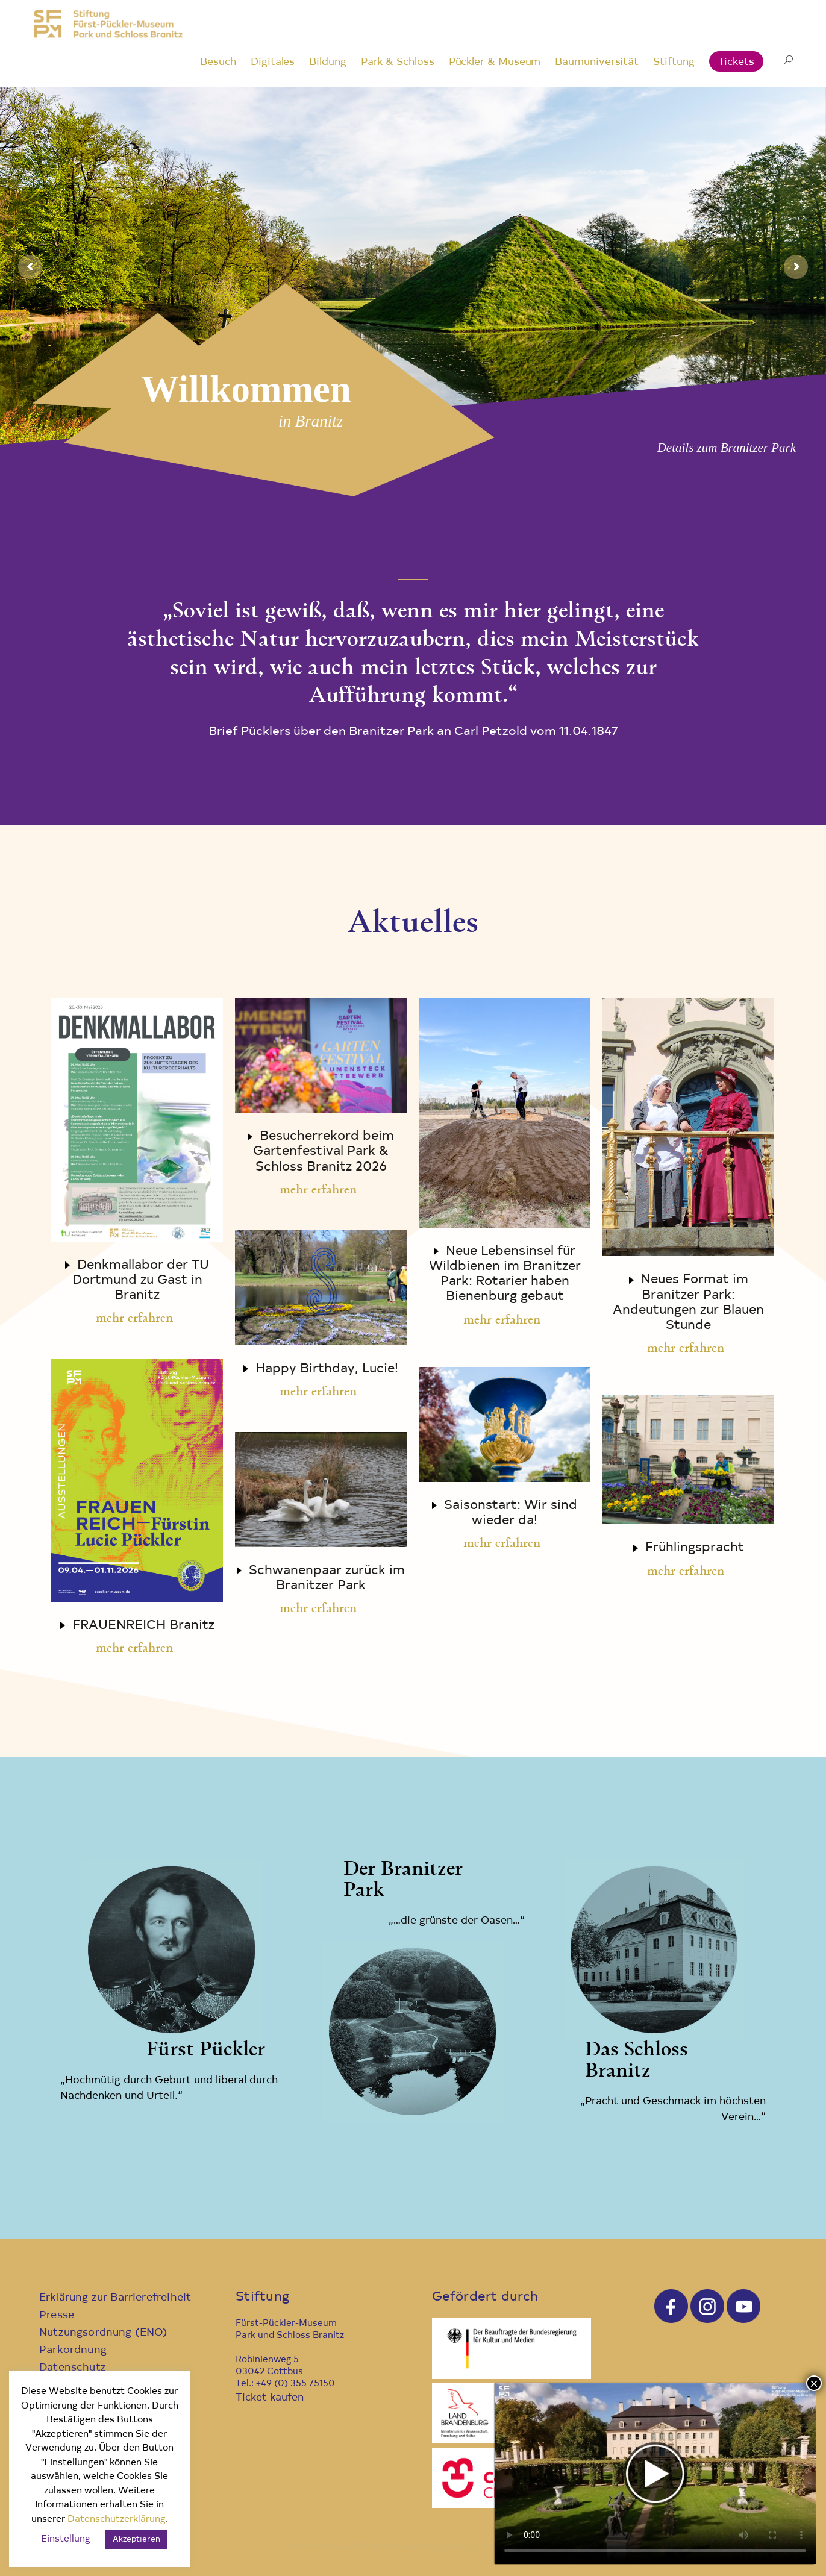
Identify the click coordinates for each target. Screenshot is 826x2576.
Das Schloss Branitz (636, 2060)
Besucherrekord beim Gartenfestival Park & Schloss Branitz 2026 (323, 1151)
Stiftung (673, 62)
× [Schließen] (814, 2383)
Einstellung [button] (65, 2539)
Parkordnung (73, 2350)
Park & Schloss (397, 62)
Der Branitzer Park (403, 1880)
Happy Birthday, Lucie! (326, 1369)
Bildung (327, 62)
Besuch (218, 62)
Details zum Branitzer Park (726, 447)
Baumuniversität (597, 62)
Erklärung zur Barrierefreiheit (115, 2298)
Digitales (273, 62)
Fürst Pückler (205, 2050)
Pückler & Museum (495, 62)
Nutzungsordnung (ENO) (103, 2333)
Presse (56, 2315)
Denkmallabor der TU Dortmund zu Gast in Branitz (141, 1280)
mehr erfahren (134, 1318)
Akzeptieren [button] (136, 2539)
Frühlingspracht (694, 1548)
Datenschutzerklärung (116, 2519)
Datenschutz (72, 2368)
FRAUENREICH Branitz (143, 1625)
